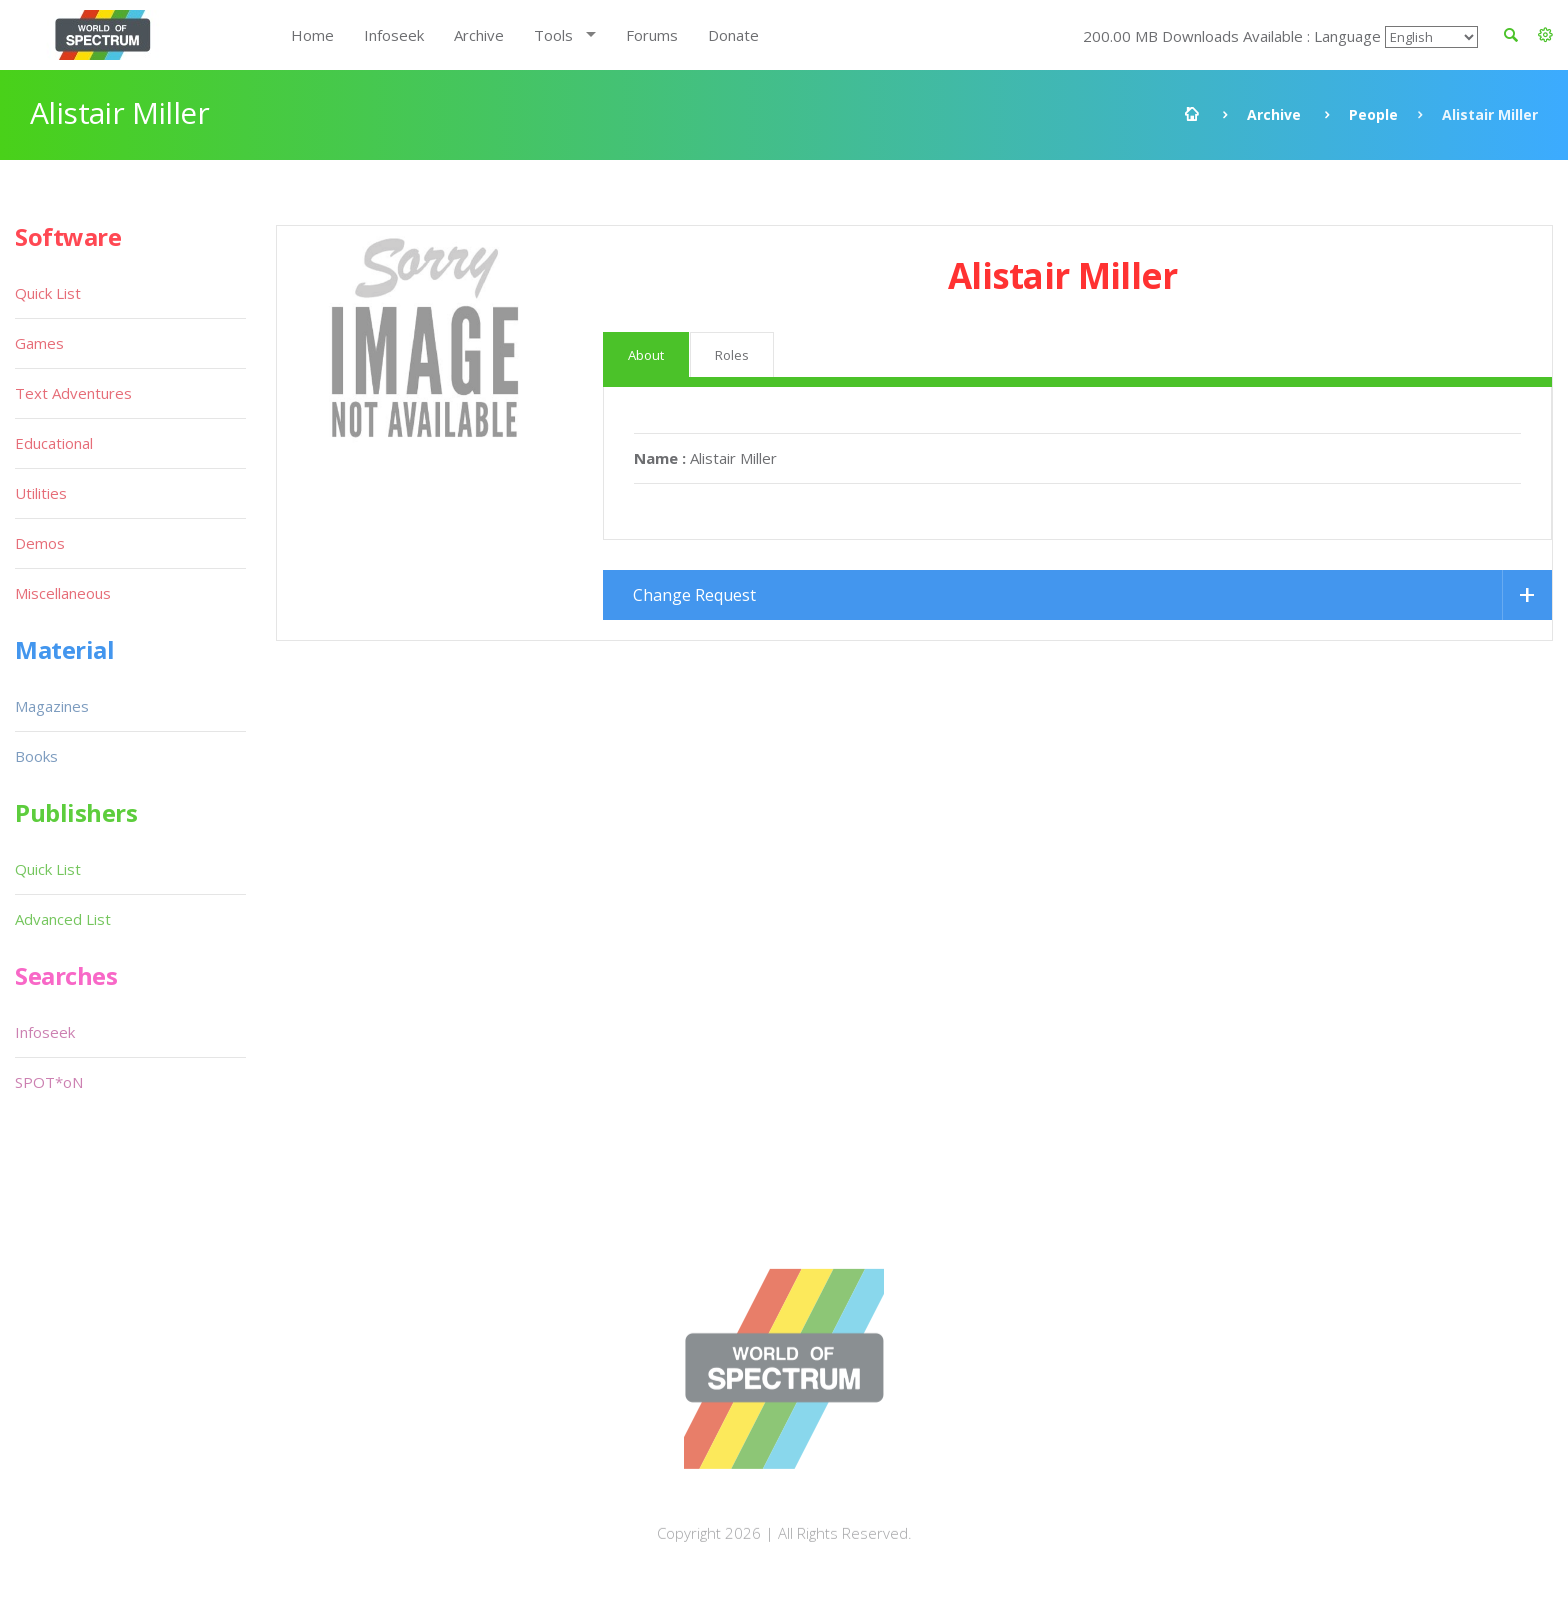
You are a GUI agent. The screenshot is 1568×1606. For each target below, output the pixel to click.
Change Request (694, 595)
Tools (553, 35)
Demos (40, 543)
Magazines (52, 706)
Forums (652, 35)
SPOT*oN (49, 1082)
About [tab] (646, 355)
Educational (54, 443)
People (1373, 114)
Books (36, 756)
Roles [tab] (732, 355)
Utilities (41, 493)
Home (312, 35)
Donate (733, 35)
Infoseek (394, 35)
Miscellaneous (63, 593)
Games (39, 343)
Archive (479, 35)
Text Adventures (73, 393)
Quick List (48, 293)
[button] (1545, 35)
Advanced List (63, 919)
